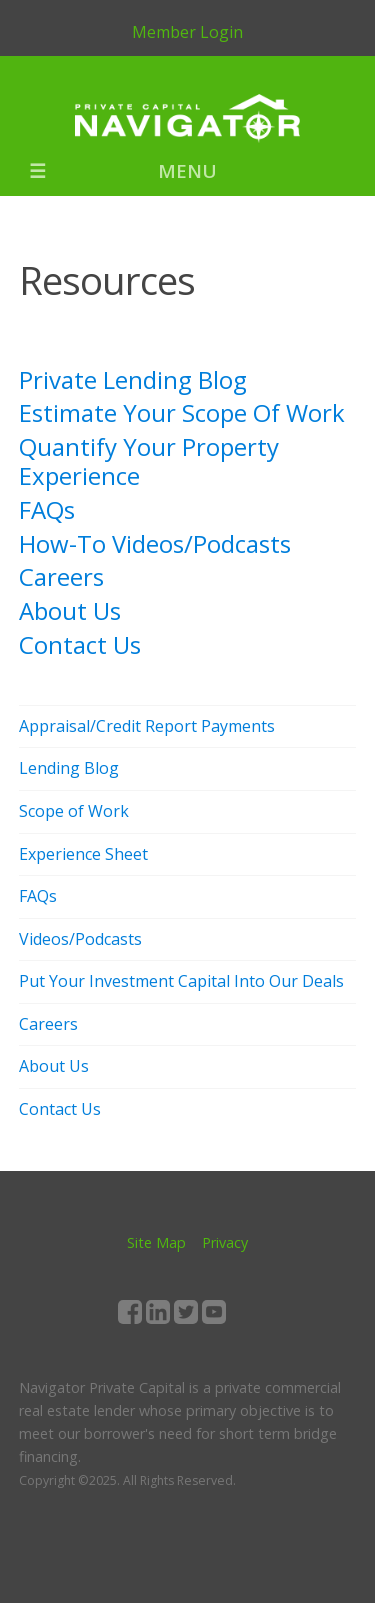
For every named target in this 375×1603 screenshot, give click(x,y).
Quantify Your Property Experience (149, 461)
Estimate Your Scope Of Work (182, 412)
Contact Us (80, 644)
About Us (70, 610)
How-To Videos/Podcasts (155, 543)
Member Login (187, 32)
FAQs (47, 509)
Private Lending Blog (133, 379)
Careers (61, 576)
